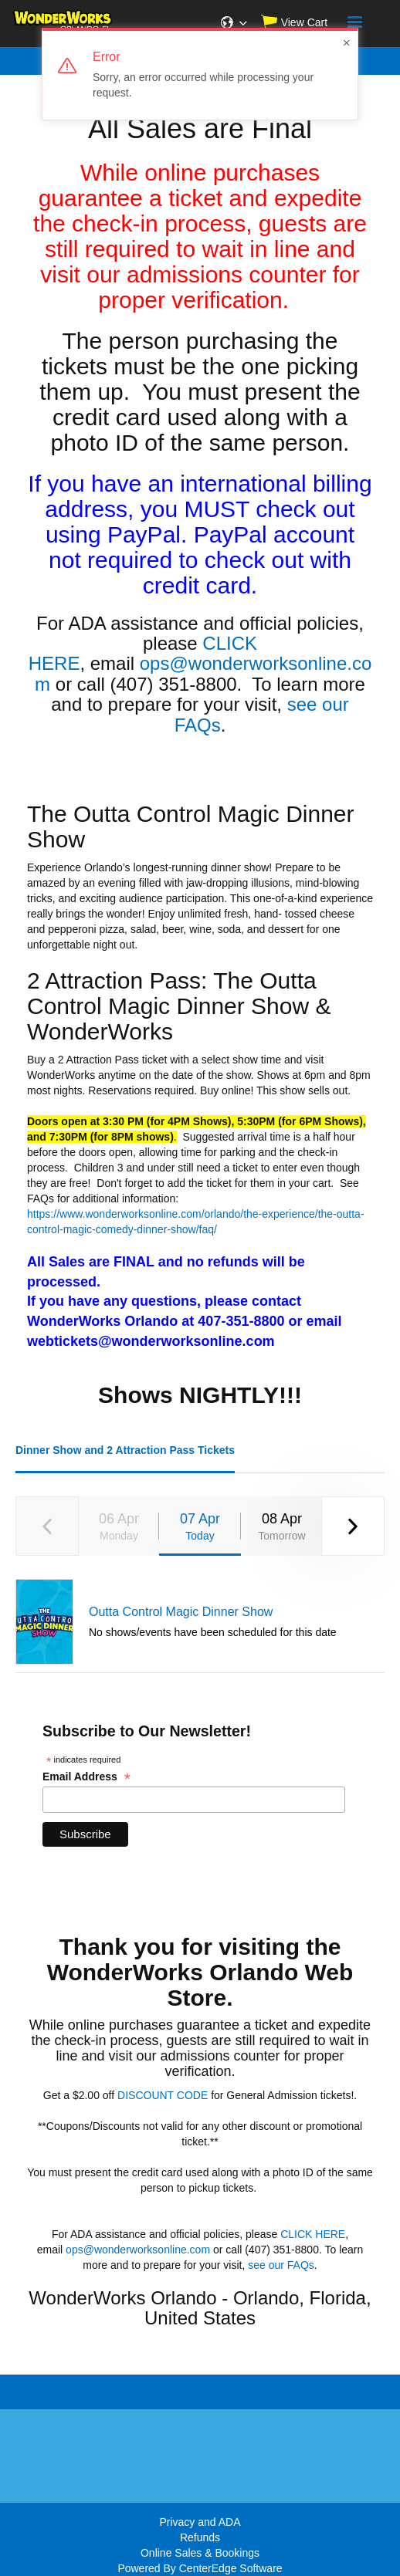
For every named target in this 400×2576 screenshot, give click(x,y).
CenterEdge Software (231, 2568)
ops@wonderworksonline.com (203, 673)
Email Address (86, 1777)
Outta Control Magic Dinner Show (181, 1611)
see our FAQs (281, 2265)
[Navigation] (355, 23)
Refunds (200, 2537)
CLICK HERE (312, 2234)
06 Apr (119, 1527)
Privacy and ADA (199, 2522)
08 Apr (282, 1527)
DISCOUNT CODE (162, 2095)
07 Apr (200, 1527)
